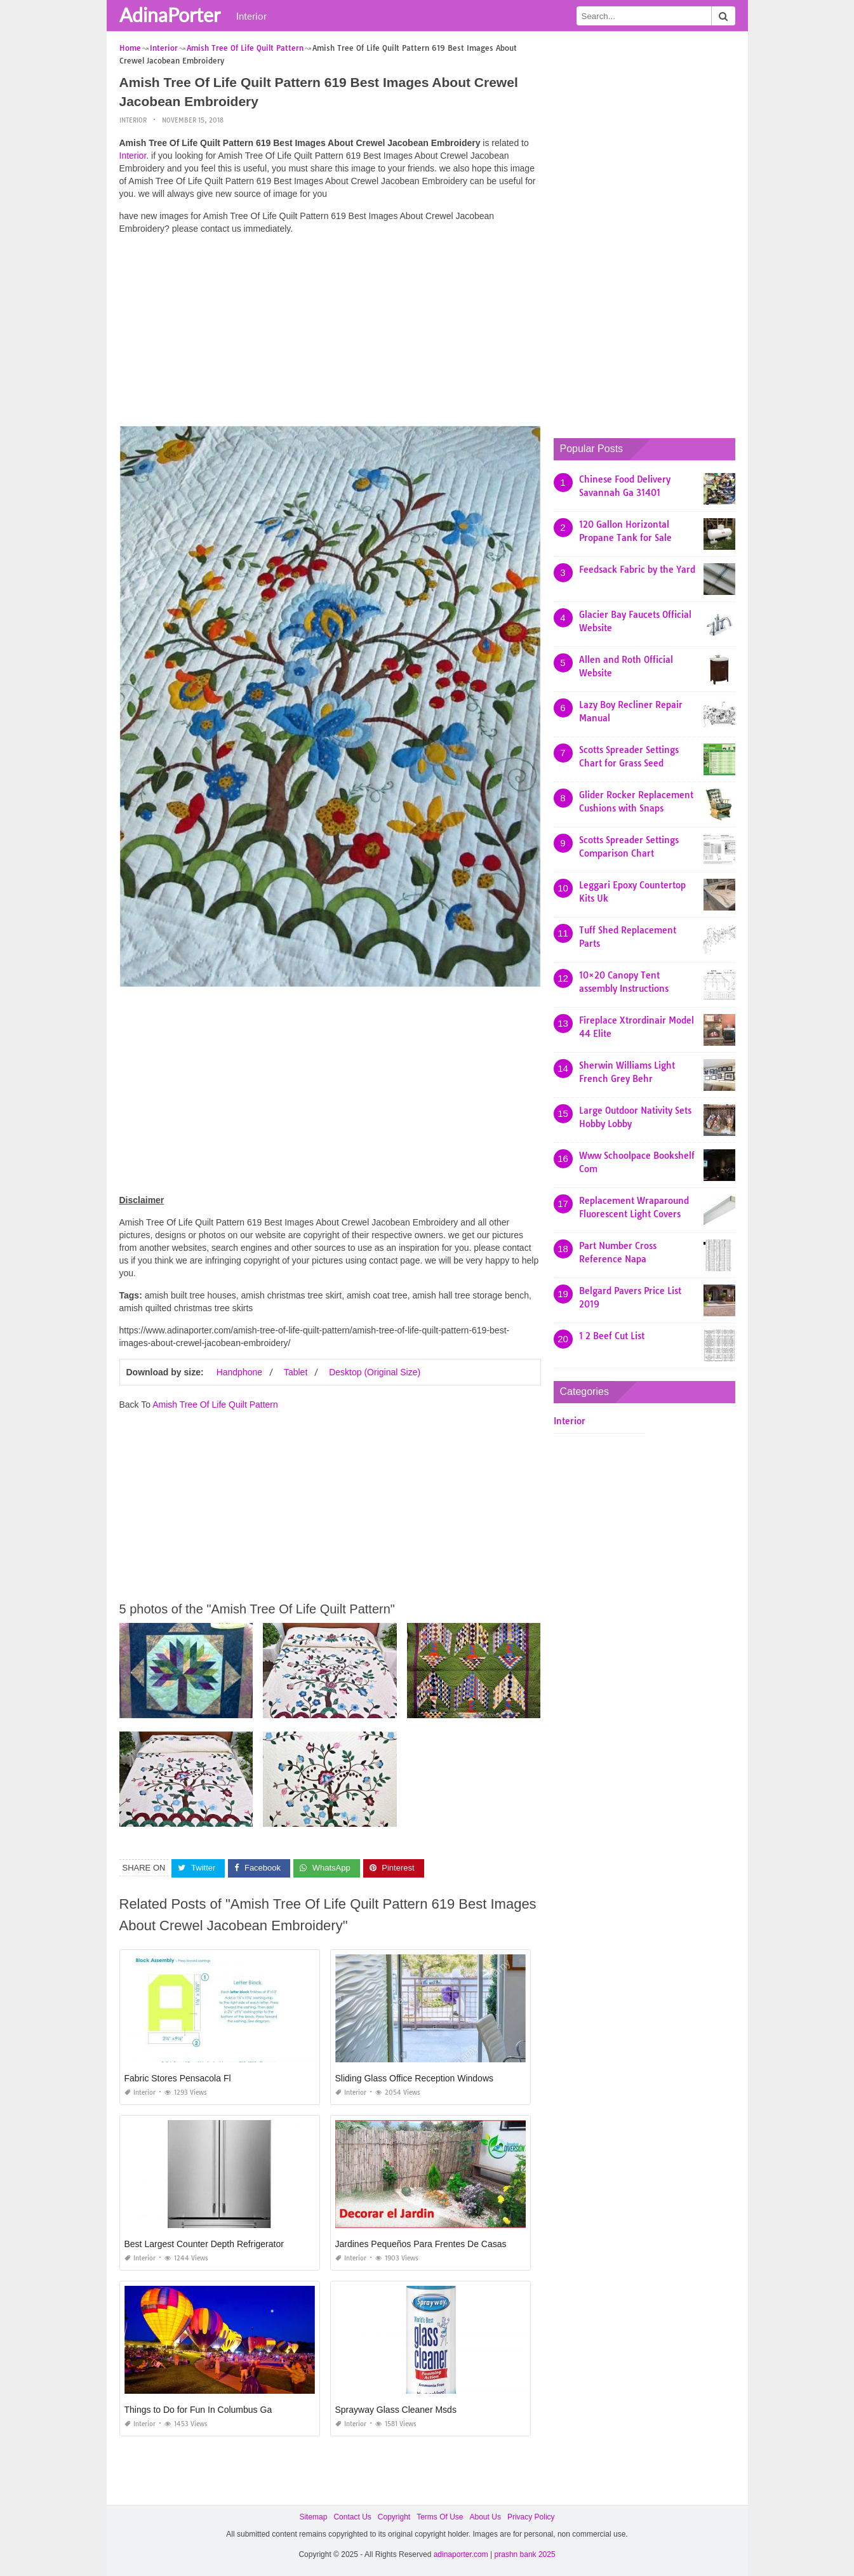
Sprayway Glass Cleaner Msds (396, 2410)
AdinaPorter (169, 14)
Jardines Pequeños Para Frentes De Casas (421, 2244)
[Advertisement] (330, 333)
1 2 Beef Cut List (611, 1336)
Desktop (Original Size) (374, 1372)
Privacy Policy (531, 2517)
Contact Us (352, 2517)
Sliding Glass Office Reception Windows (414, 2078)
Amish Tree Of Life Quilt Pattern (215, 1404)
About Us (485, 2517)
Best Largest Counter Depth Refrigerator (204, 2244)
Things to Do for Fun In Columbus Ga (198, 2410)
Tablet (295, 1372)
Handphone (239, 1372)
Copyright (394, 2517)
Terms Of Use (440, 2517)
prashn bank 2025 (525, 2554)
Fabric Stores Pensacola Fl (177, 2078)
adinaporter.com (461, 2554)
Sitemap (313, 2517)
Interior (251, 16)
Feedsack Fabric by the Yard (637, 569)
